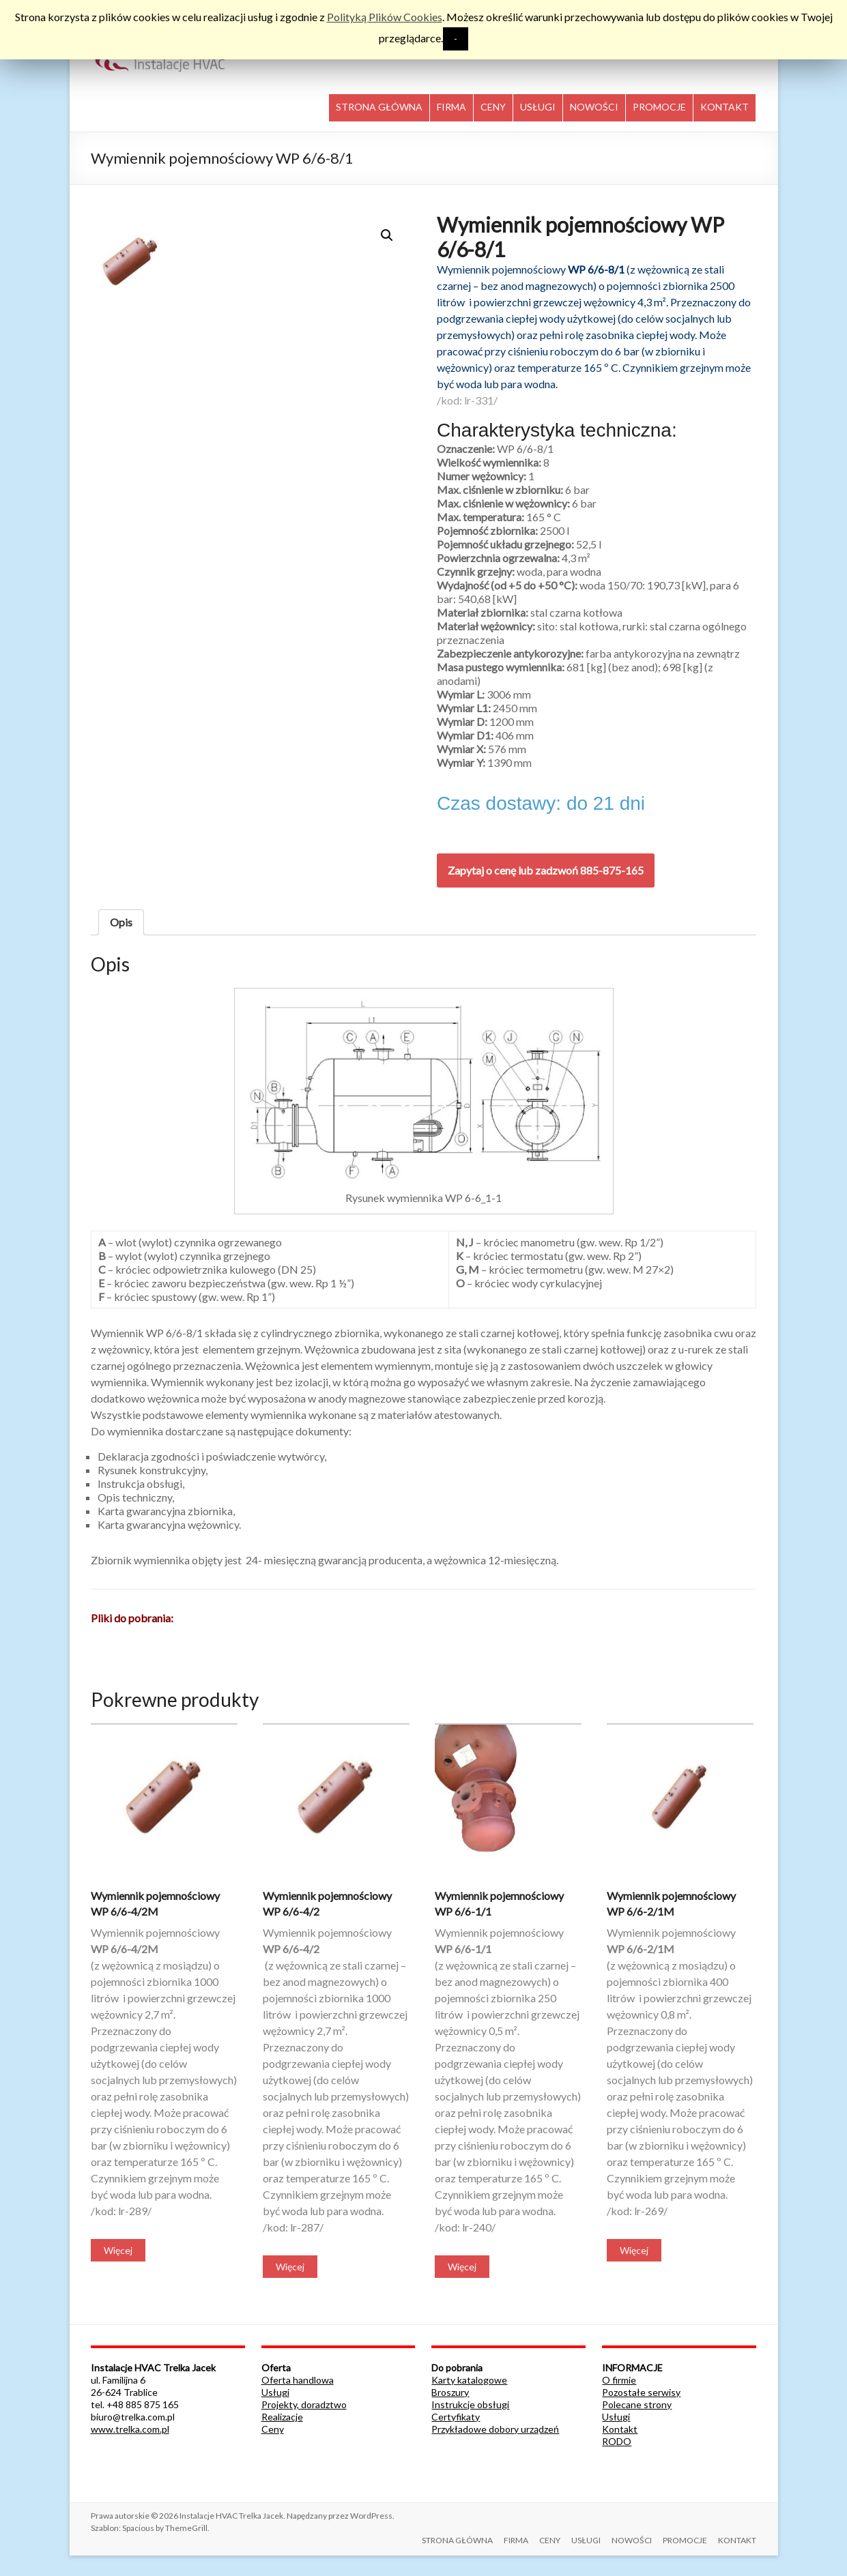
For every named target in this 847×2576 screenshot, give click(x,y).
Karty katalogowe (469, 2380)
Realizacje (282, 2417)
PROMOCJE (659, 107)
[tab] (121, 922)
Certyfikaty (455, 2417)
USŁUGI (538, 107)
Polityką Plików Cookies (384, 16)
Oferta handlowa (297, 2380)
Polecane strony (637, 2404)
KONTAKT (724, 107)
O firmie (619, 2380)
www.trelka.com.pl (130, 2429)
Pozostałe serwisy (641, 2392)
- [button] (455, 38)
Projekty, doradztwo (304, 2404)
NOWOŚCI (594, 107)
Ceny (272, 2429)
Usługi (275, 2392)
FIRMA (451, 107)
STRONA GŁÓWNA (379, 107)
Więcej (118, 2250)
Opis (121, 922)
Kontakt (619, 2429)
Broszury (450, 2392)
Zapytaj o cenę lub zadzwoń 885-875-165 (546, 870)
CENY (493, 107)
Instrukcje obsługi (470, 2404)
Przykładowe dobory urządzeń (495, 2429)
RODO (616, 2441)
